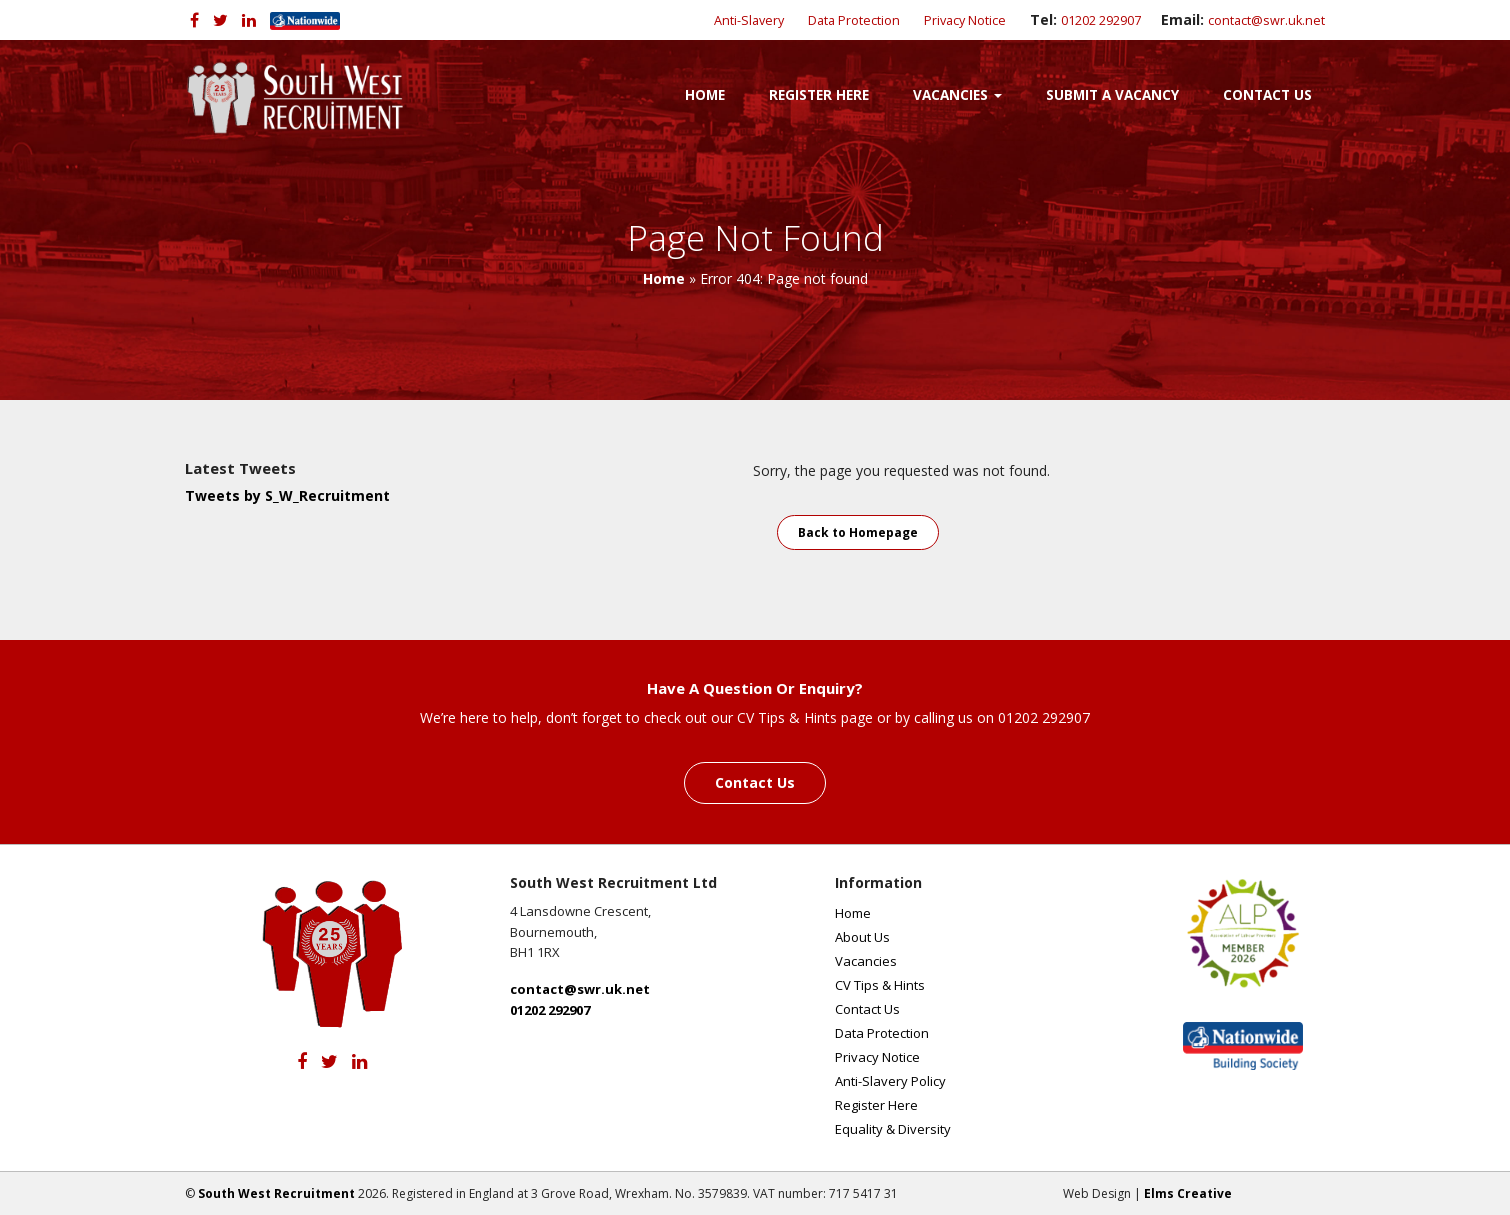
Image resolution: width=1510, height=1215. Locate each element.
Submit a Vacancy (1112, 95)
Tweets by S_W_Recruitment (287, 495)
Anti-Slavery (749, 20)
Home (705, 95)
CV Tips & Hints (880, 985)
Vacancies (957, 95)
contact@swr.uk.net (1266, 20)
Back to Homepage (858, 532)
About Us (862, 937)
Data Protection (854, 20)
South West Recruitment (276, 1193)
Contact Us (1267, 95)
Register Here (819, 95)
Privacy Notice (965, 20)
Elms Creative (1188, 1193)
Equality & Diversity (893, 1129)
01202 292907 (1101, 20)
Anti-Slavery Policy (890, 1081)
